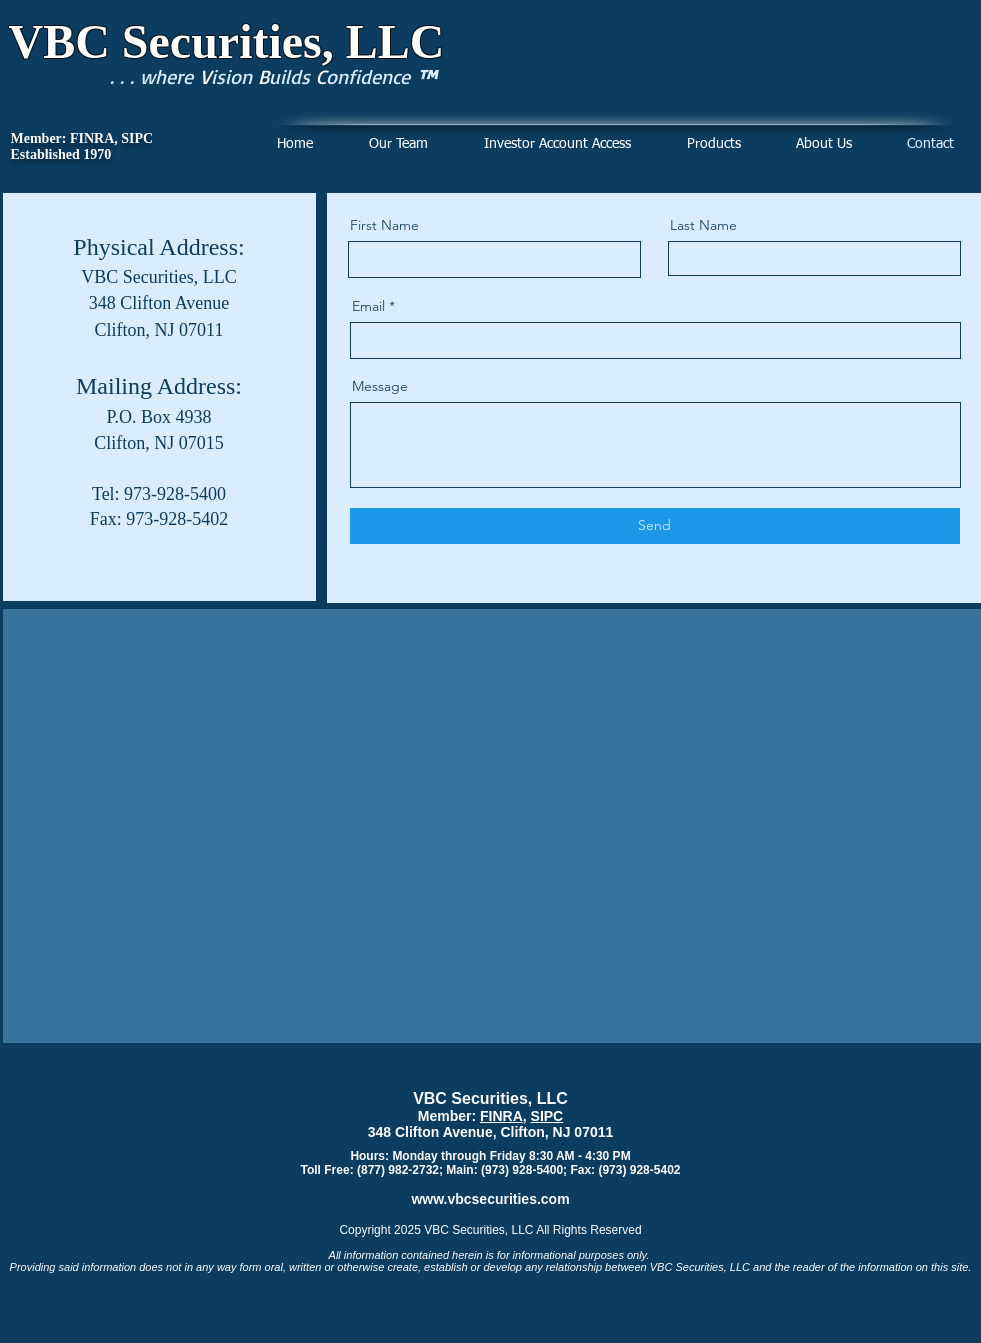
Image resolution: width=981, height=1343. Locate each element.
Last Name (703, 225)
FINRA (501, 1116)
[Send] (655, 526)
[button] (714, 144)
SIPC (547, 1116)
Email (368, 306)
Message (380, 386)
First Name (384, 225)
